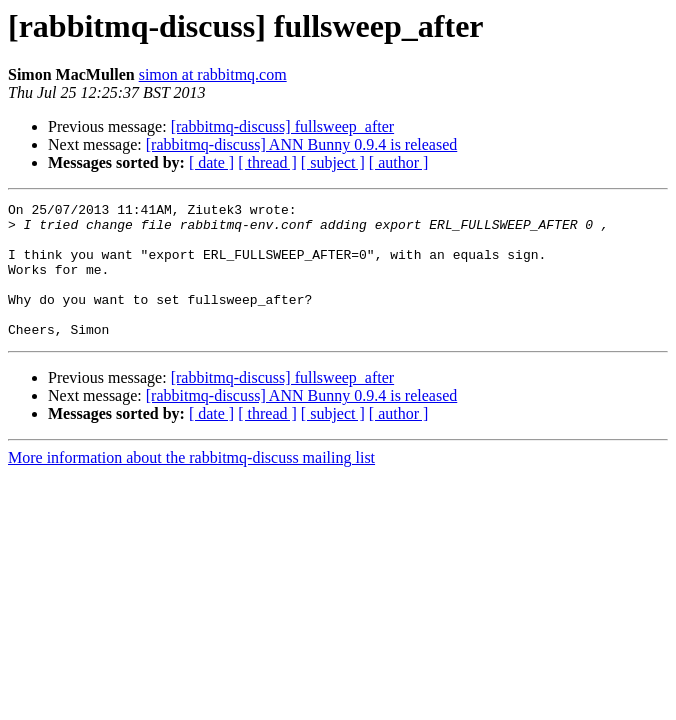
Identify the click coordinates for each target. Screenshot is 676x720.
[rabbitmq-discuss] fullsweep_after (282, 126)
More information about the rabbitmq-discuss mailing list (191, 484)
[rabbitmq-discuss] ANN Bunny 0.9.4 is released (302, 144)
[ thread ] (267, 162)
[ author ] (399, 162)
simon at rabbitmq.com (213, 74)
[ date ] (211, 162)
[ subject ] (333, 162)
